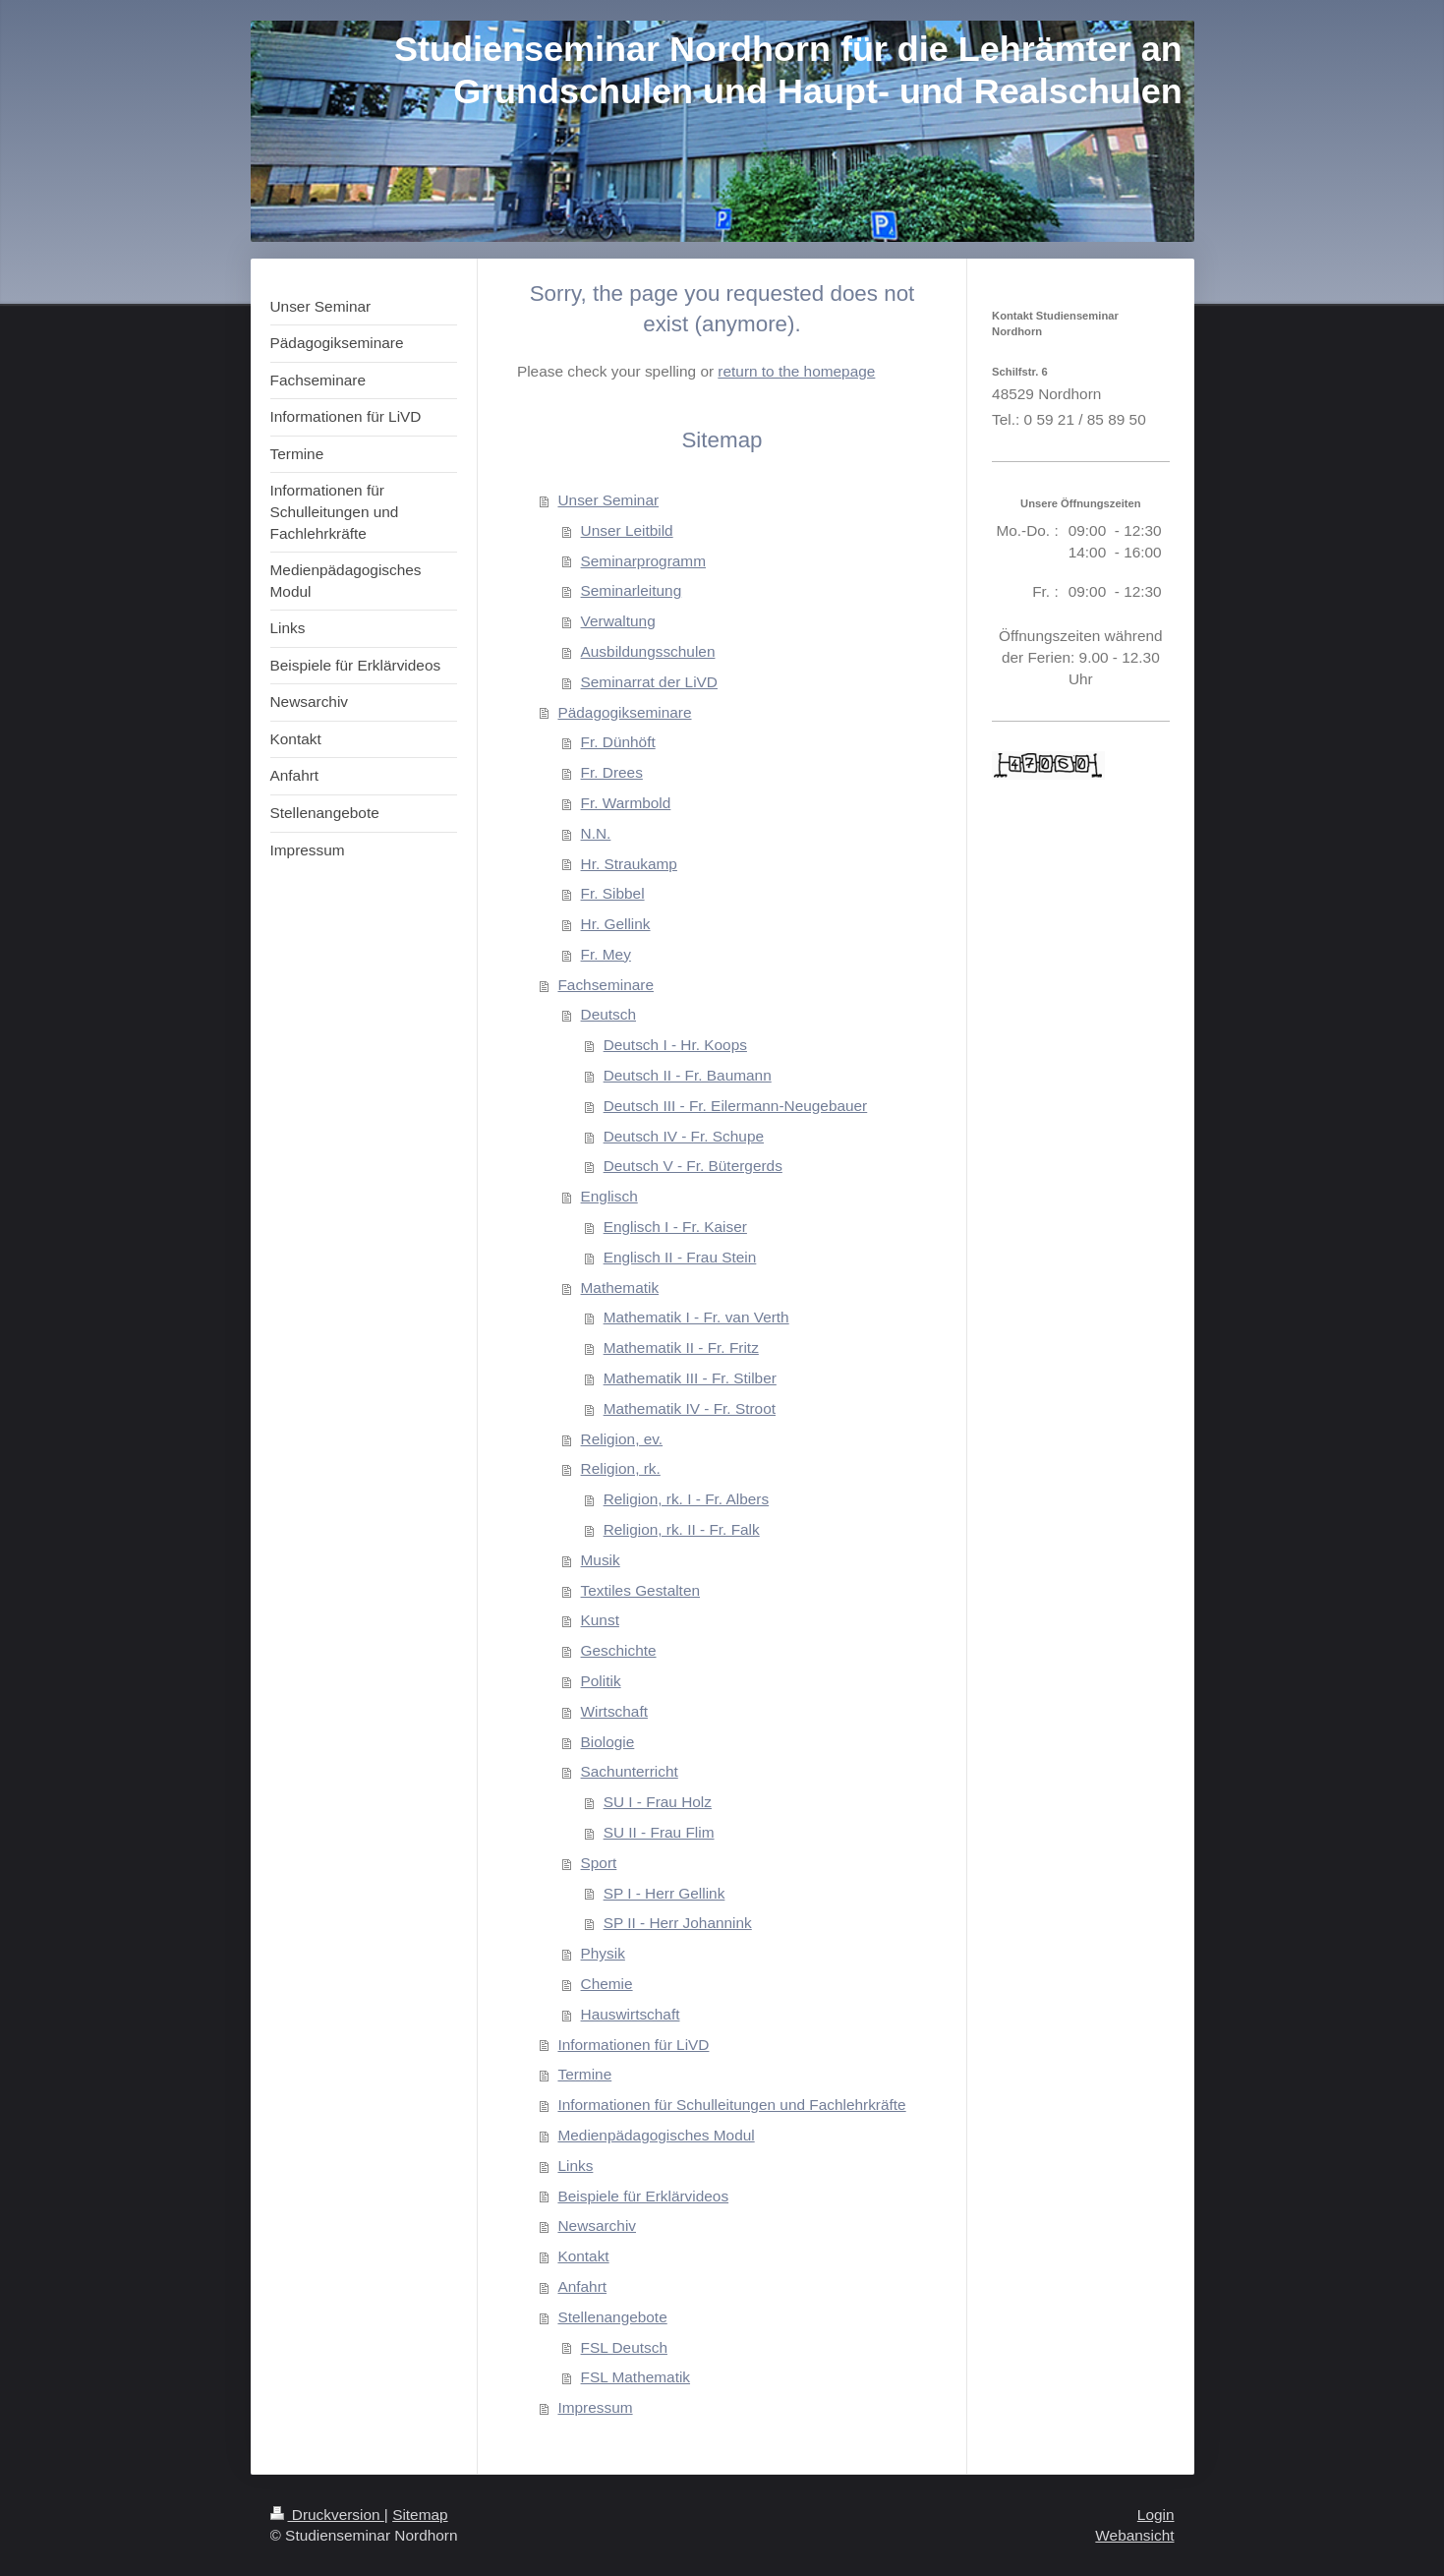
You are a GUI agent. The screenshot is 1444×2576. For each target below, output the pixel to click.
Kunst (600, 1619)
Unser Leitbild (627, 530)
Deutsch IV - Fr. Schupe (684, 1136)
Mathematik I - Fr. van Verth (696, 1317)
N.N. (596, 833)
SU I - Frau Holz (658, 1801)
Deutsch (608, 1014)
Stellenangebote (611, 2317)
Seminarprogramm (643, 561)
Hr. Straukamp (629, 863)
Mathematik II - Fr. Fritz (681, 1347)
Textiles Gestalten (640, 1590)
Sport (599, 1862)
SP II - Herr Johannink (678, 1922)
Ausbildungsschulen (648, 651)
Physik (603, 1953)
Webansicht (1134, 2535)
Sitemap (419, 2514)
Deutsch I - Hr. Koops (675, 1044)
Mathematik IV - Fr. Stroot (690, 1408)
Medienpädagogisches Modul (655, 2135)
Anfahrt (581, 2286)
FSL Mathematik (635, 2377)
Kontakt (582, 2256)
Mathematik (620, 1287)
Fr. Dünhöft (618, 741)
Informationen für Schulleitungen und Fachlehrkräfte (731, 2104)
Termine (584, 2074)
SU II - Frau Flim (659, 1832)
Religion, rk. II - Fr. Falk (682, 1529)
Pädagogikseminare (624, 712)
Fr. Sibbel (613, 893)
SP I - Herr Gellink (664, 1893)
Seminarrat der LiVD (649, 681)
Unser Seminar (608, 500)
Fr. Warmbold (626, 802)
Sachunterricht (629, 1771)
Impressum (594, 2407)
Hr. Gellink (616, 923)
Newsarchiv (596, 2225)
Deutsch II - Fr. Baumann (688, 1075)
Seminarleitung (631, 590)
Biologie (608, 1741)
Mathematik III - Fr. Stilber (690, 1378)
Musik (600, 1559)
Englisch (609, 1196)
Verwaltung (618, 621)
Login (1156, 2514)
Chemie (607, 1983)
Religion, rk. (621, 1468)
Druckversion (327, 2514)
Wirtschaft (614, 1711)
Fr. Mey (606, 954)
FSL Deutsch (624, 2347)
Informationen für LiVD (633, 2044)
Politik (601, 1680)
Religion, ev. (622, 1439)
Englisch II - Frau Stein (680, 1257)
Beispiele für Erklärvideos (642, 2196)
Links (575, 2165)
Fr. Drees (612, 772)
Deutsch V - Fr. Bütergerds (693, 1165)
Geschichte (619, 1650)
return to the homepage (796, 371)
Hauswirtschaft (630, 2014)
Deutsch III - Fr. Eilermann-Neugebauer (736, 1105)
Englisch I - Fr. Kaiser (675, 1226)
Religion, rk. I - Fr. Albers (687, 1499)
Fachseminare (605, 984)
